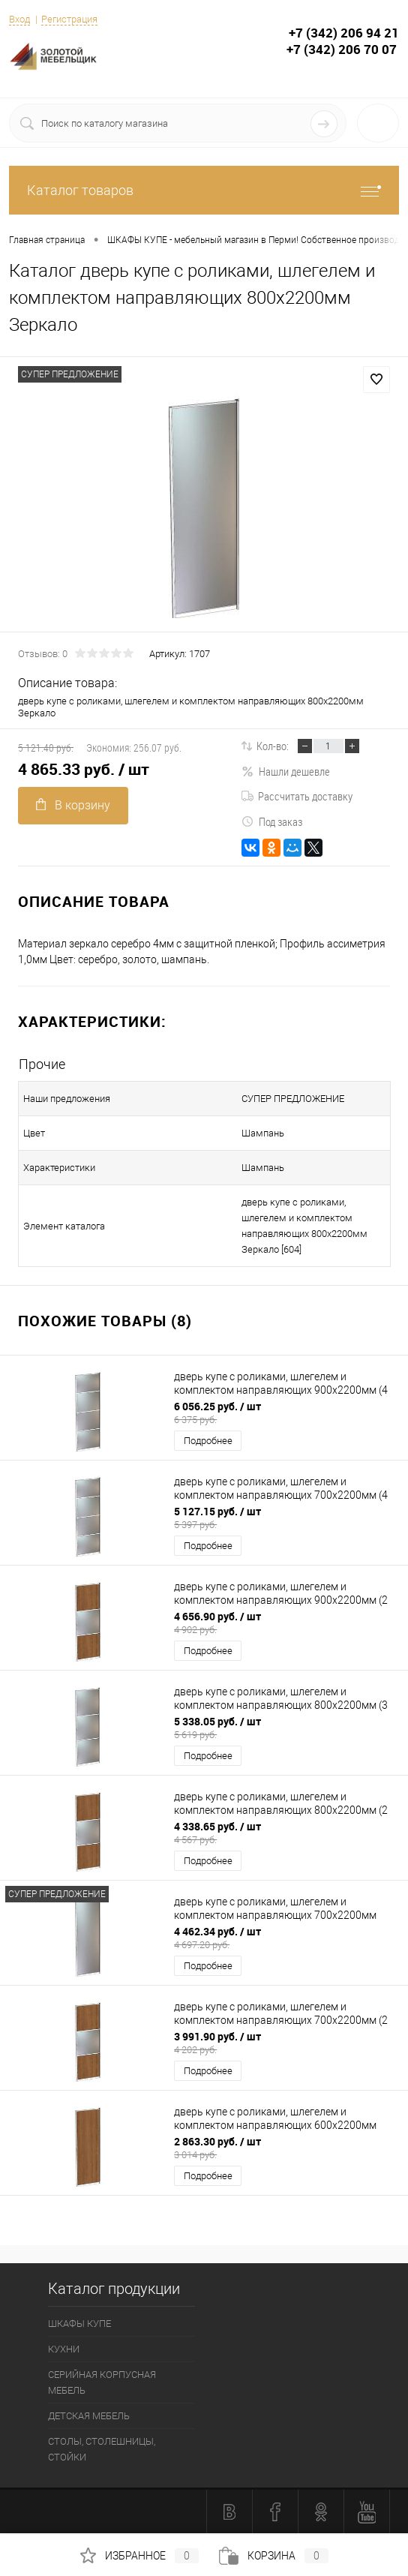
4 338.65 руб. (286, 1832)
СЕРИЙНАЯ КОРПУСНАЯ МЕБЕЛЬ (102, 2382)
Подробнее (208, 1440)
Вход (19, 19)
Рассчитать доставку (297, 795)
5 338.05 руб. (286, 1727)
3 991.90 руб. (286, 2042)
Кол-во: (272, 745)
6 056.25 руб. (286, 1412)
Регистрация (69, 19)
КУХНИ (64, 2349)
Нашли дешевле (286, 771)
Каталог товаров (204, 190)
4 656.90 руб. (286, 1622)
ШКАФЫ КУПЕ (79, 2323)
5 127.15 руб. (286, 1517)
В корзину (73, 805)
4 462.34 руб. (286, 1937)
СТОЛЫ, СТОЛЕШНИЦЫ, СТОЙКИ (101, 2449)
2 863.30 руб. (286, 2147)
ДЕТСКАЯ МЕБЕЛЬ (89, 2415)
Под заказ (272, 821)
